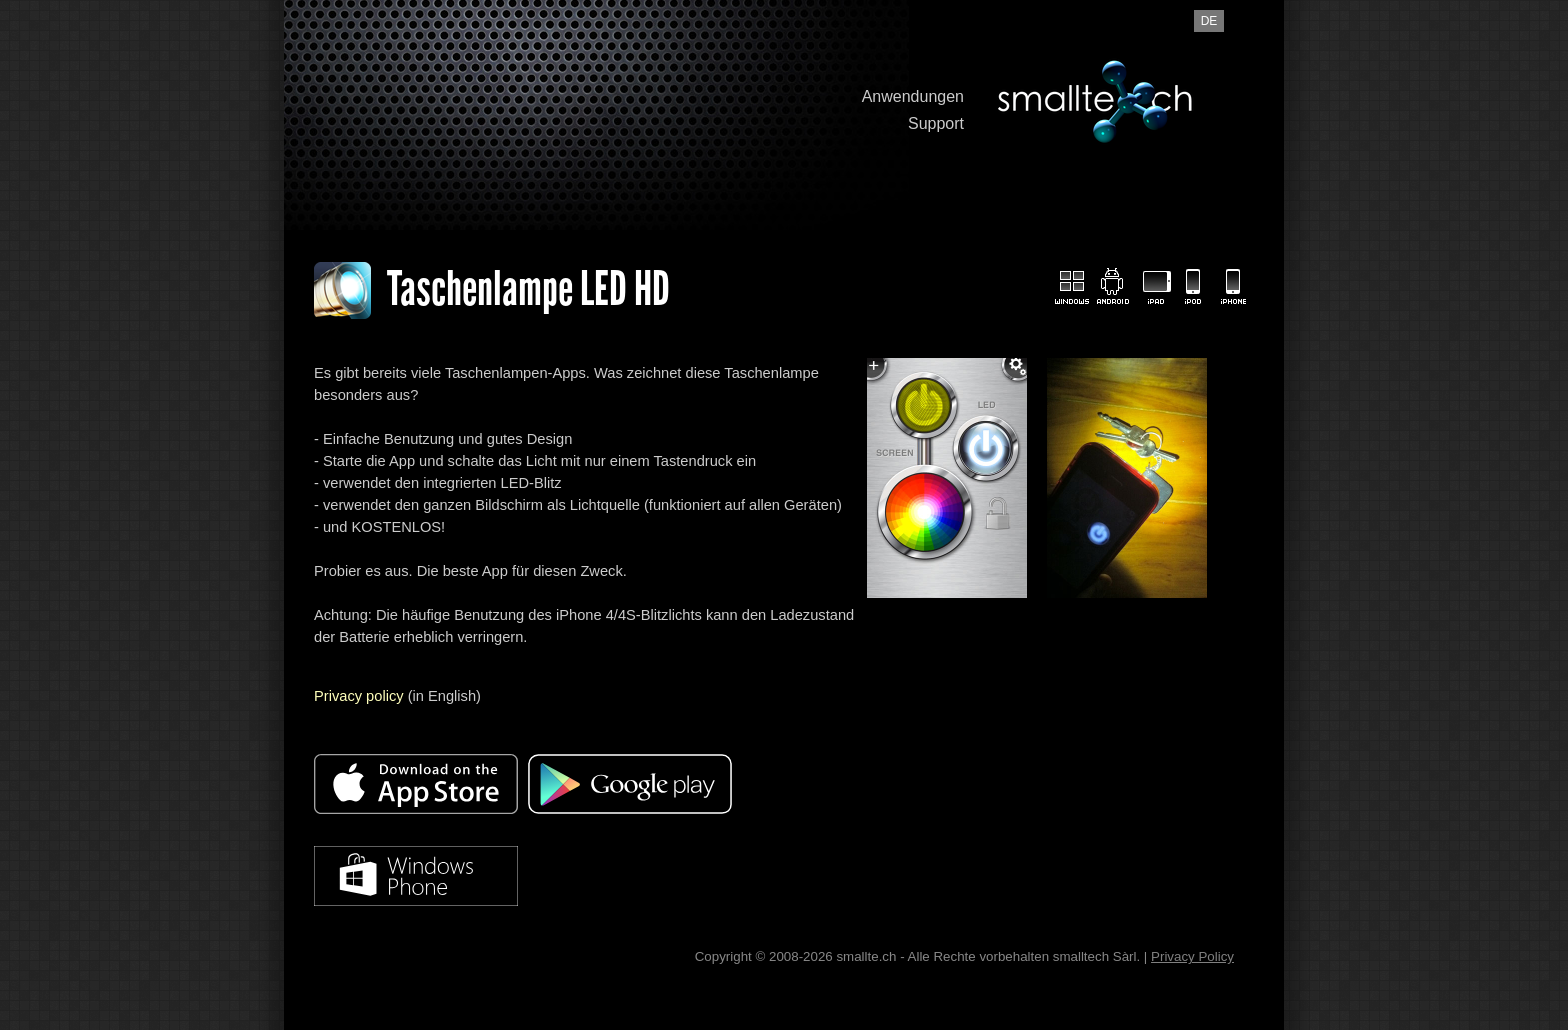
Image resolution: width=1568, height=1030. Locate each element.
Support (936, 123)
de (1209, 21)
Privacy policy (359, 696)
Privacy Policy (1192, 956)
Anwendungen (913, 96)
